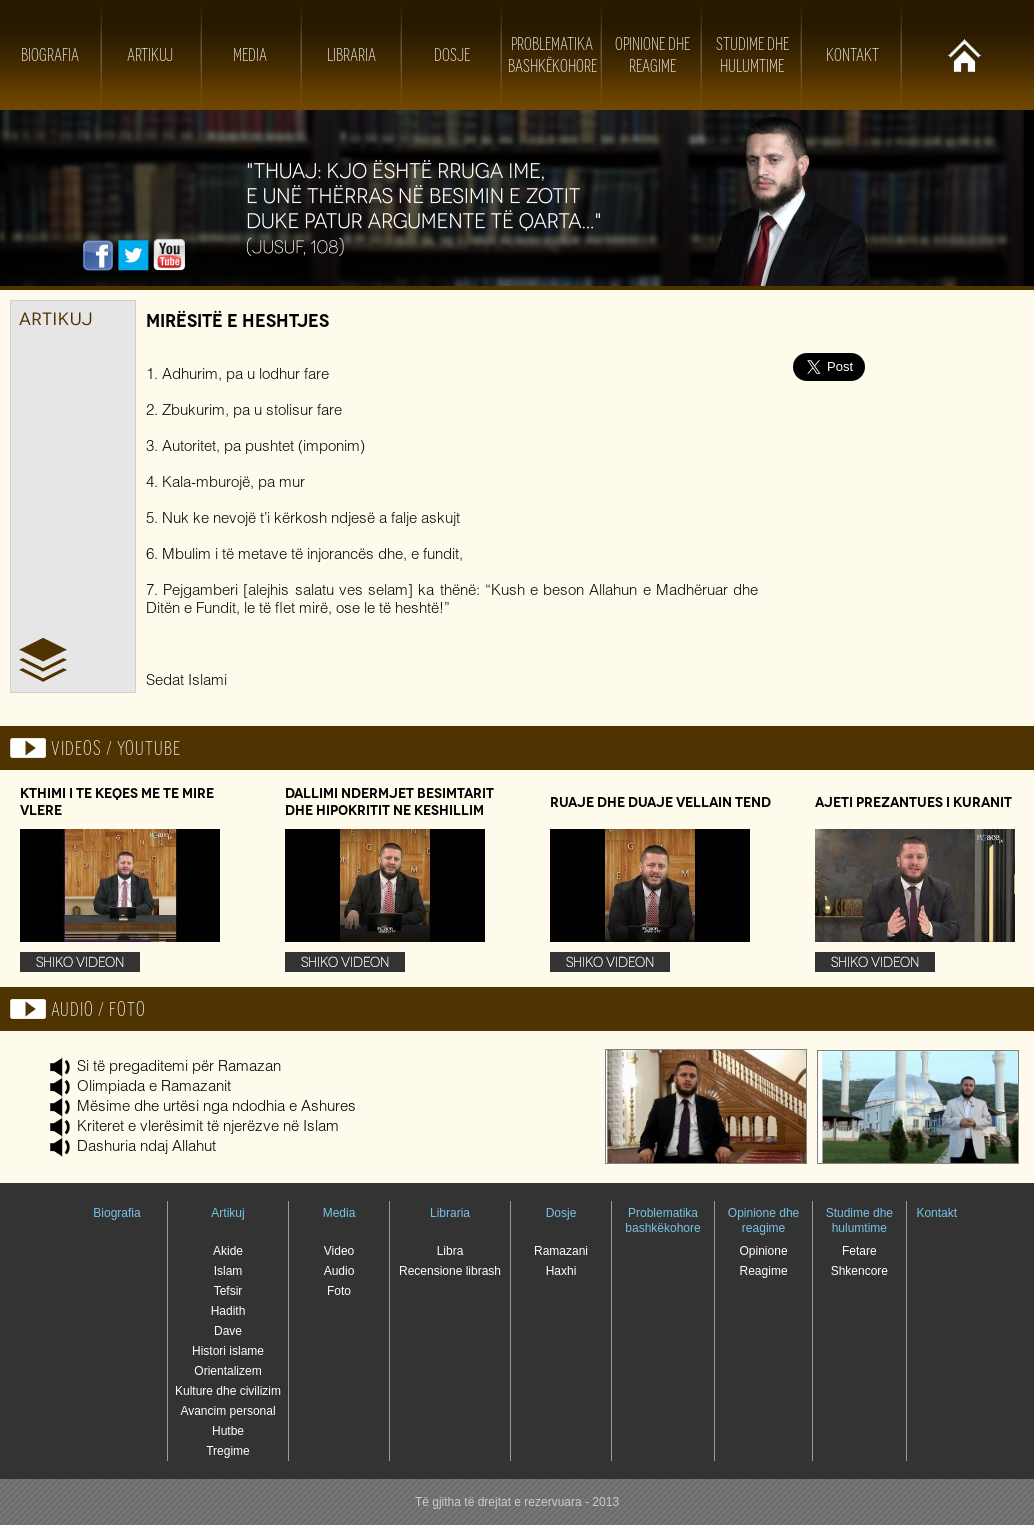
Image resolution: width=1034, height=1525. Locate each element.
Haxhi (561, 1271)
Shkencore (859, 1271)
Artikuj (150, 55)
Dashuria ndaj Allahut (146, 1147)
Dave (228, 1331)
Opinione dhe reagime (763, 1220)
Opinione (764, 1251)
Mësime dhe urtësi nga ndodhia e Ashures (216, 1107)
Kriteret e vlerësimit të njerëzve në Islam (208, 1127)
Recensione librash (450, 1271)
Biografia (50, 55)
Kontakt (852, 55)
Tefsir (228, 1291)
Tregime (228, 1451)
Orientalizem (227, 1371)
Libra (450, 1251)
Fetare (859, 1251)
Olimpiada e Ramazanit (154, 1087)
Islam (228, 1271)
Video (339, 1251)
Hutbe (228, 1431)
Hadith (228, 1311)
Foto (339, 1291)
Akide (228, 1251)
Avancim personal (227, 1411)
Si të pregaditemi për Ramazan (179, 1067)
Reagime (764, 1271)
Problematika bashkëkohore (662, 1220)
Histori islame (228, 1351)
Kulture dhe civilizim (228, 1391)
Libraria (351, 55)
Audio (339, 1271)
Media (250, 55)
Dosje (452, 55)
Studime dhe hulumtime (859, 1220)
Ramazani (561, 1251)
